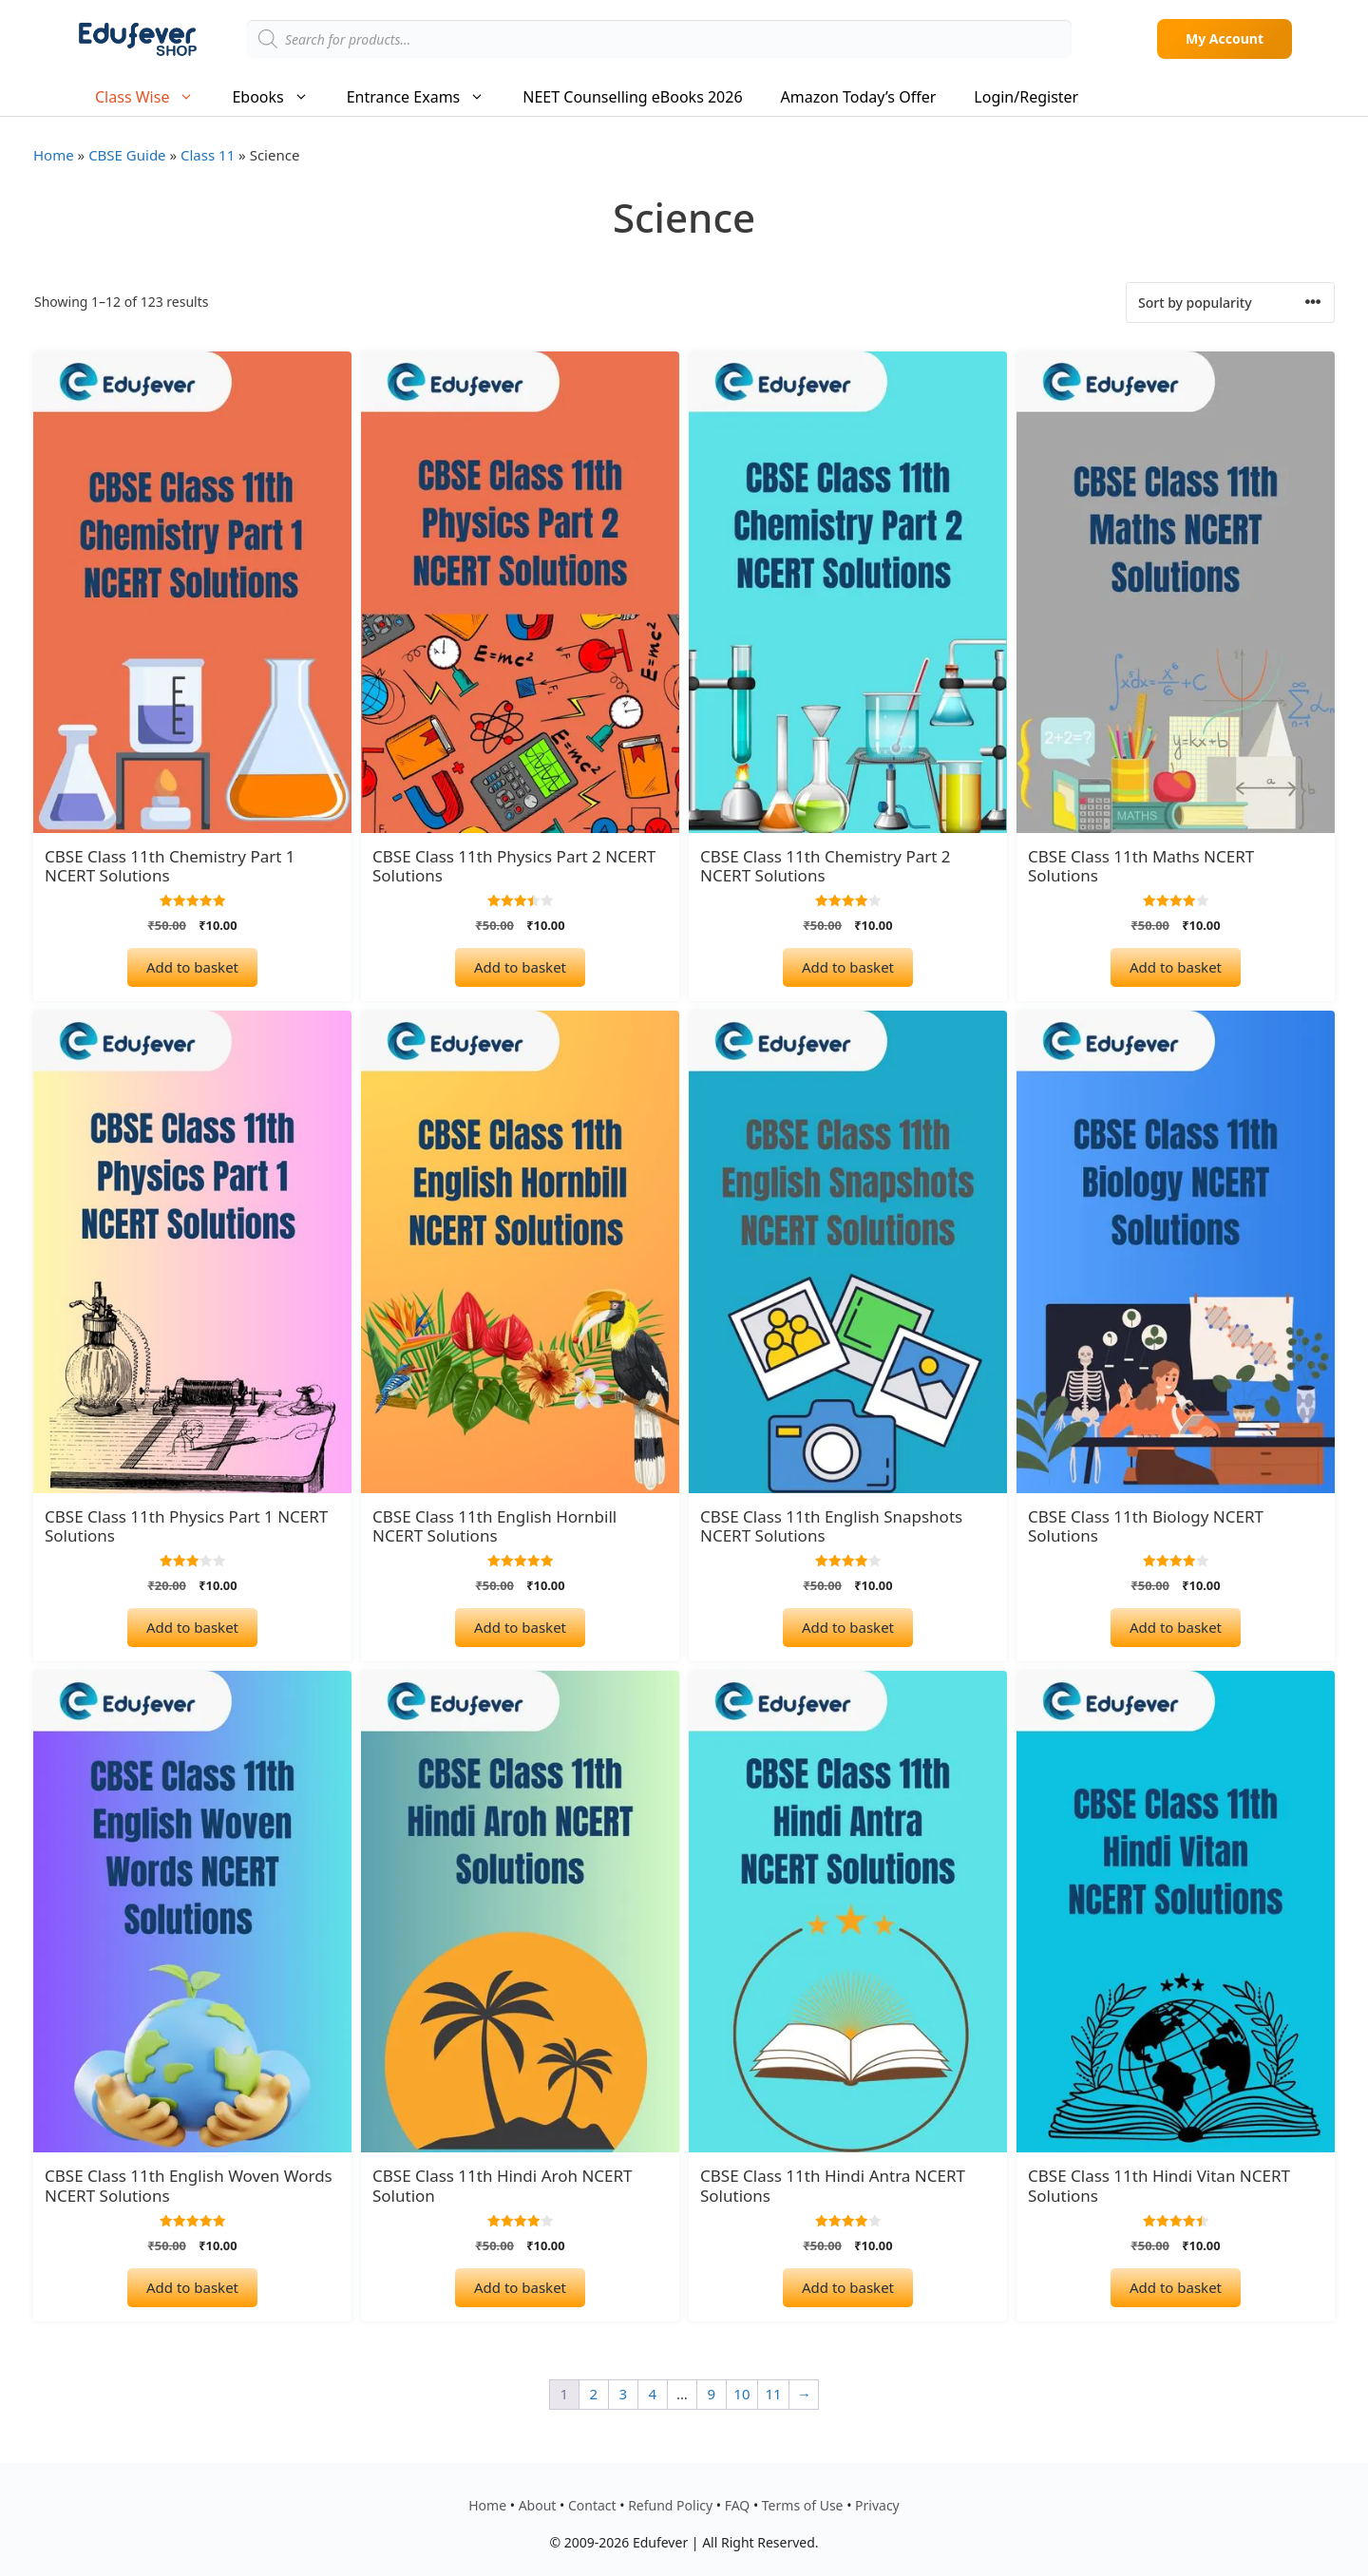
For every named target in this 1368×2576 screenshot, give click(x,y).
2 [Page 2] (594, 2393)
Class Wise (154, 97)
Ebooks (279, 97)
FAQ (737, 2505)
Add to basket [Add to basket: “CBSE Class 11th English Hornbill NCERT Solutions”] (520, 1627)
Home (53, 154)
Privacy (877, 2505)
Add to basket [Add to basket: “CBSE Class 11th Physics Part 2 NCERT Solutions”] (520, 966)
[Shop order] (1230, 302)
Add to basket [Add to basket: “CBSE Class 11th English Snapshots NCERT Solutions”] (848, 1627)
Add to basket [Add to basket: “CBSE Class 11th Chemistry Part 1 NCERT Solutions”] (192, 966)
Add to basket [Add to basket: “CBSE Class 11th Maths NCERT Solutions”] (1176, 966)
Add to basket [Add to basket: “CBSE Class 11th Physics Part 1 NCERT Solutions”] (192, 1627)
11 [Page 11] (774, 2393)
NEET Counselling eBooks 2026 (632, 96)
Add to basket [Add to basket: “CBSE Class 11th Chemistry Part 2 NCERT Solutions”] (848, 966)
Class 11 (207, 154)
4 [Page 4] (653, 2393)
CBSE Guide (126, 154)
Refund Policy (670, 2505)
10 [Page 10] (741, 2393)
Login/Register (1026, 96)
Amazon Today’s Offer (859, 96)
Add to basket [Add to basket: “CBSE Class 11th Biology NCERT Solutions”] (1176, 1627)
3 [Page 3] (623, 2393)
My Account (1225, 38)
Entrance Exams (425, 97)
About (538, 2505)
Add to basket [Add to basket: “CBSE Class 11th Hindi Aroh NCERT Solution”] (520, 2287)
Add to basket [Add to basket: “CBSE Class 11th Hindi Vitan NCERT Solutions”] (1176, 2287)
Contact (592, 2505)
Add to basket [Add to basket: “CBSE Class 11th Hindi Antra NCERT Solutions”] (848, 2287)
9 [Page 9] (712, 2393)
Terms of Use (803, 2505)
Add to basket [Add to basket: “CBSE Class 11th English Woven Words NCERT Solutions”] (192, 2287)
